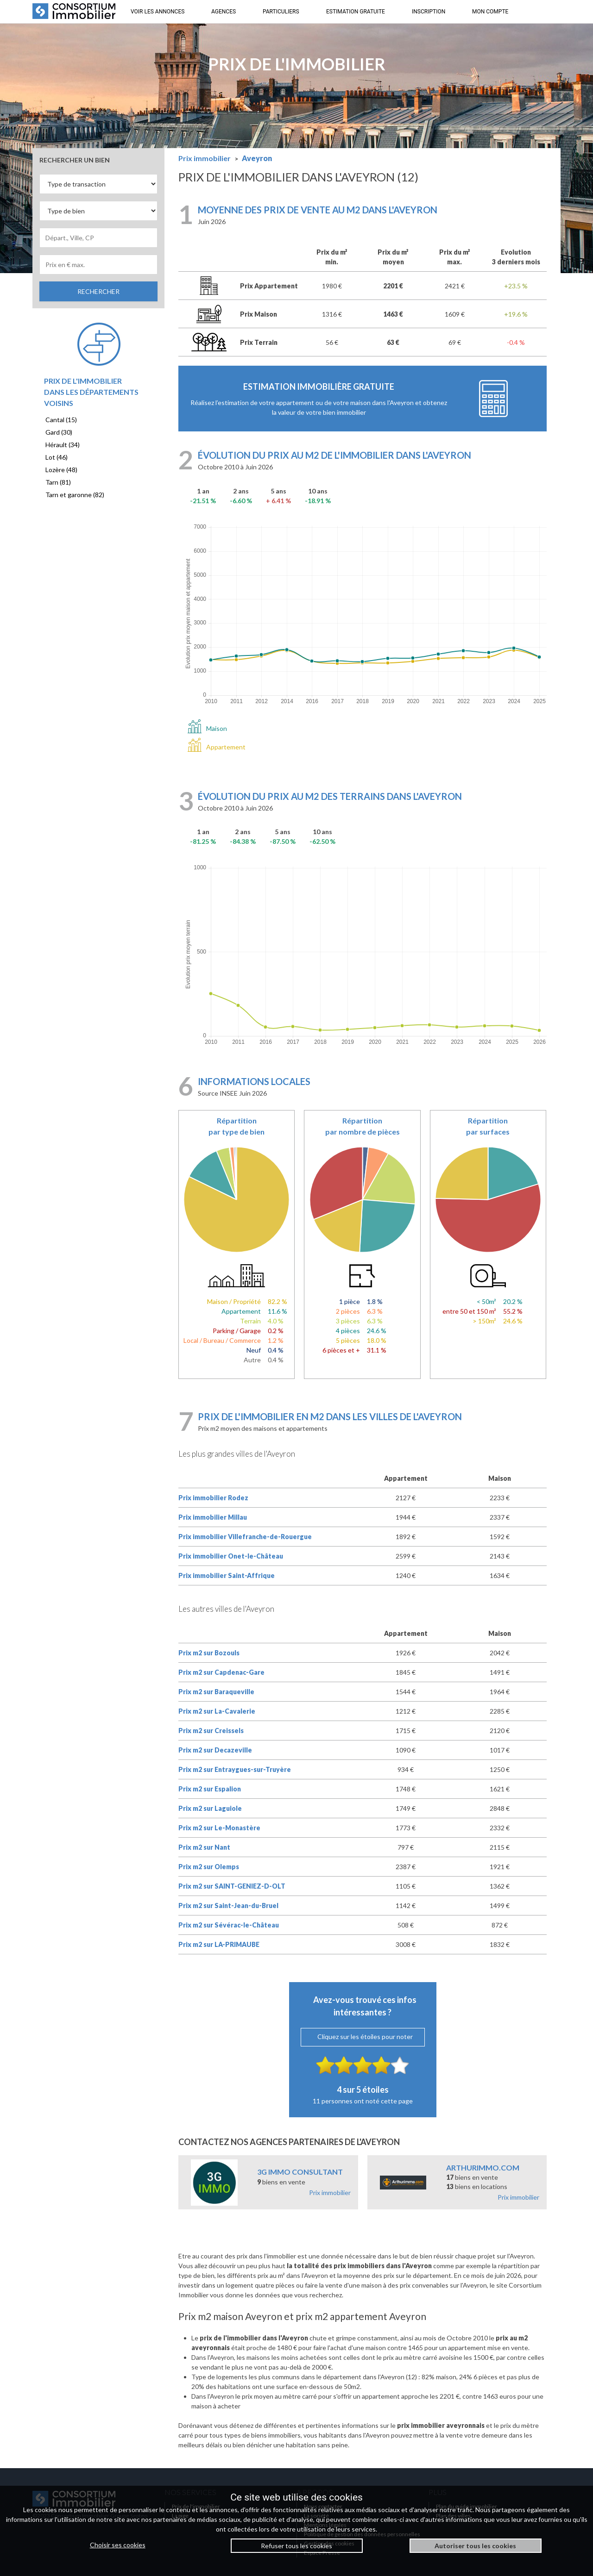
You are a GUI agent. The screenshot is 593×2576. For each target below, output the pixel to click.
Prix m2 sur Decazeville (215, 1750)
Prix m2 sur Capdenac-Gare (221, 1672)
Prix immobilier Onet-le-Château (230, 1556)
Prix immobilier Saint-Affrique (226, 1575)
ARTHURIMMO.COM (482, 2167)
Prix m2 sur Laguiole (210, 1808)
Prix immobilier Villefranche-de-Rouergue (245, 1537)
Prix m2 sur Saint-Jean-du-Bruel (228, 1905)
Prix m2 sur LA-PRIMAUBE (218, 1944)
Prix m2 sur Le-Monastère (219, 1828)
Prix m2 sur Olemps (208, 1867)
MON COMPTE (490, 11)
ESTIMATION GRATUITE (355, 11)
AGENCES (223, 11)
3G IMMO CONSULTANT (300, 2171)
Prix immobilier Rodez (213, 1498)
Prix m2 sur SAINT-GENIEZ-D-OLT (231, 1886)
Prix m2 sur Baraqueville (216, 1692)
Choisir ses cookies (117, 2545)
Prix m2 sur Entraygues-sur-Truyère (234, 1769)
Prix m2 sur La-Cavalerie (216, 1711)
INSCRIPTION (428, 11)
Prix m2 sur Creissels (211, 1730)
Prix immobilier (330, 2192)
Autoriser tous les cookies (475, 2546)
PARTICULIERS (281, 11)
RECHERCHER (98, 291)
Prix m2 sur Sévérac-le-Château (228, 1925)
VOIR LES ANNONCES (157, 11)
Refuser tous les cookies (296, 2546)
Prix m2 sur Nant (204, 1847)
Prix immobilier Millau (212, 1517)
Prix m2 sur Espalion (209, 1789)
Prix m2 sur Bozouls (209, 1653)
